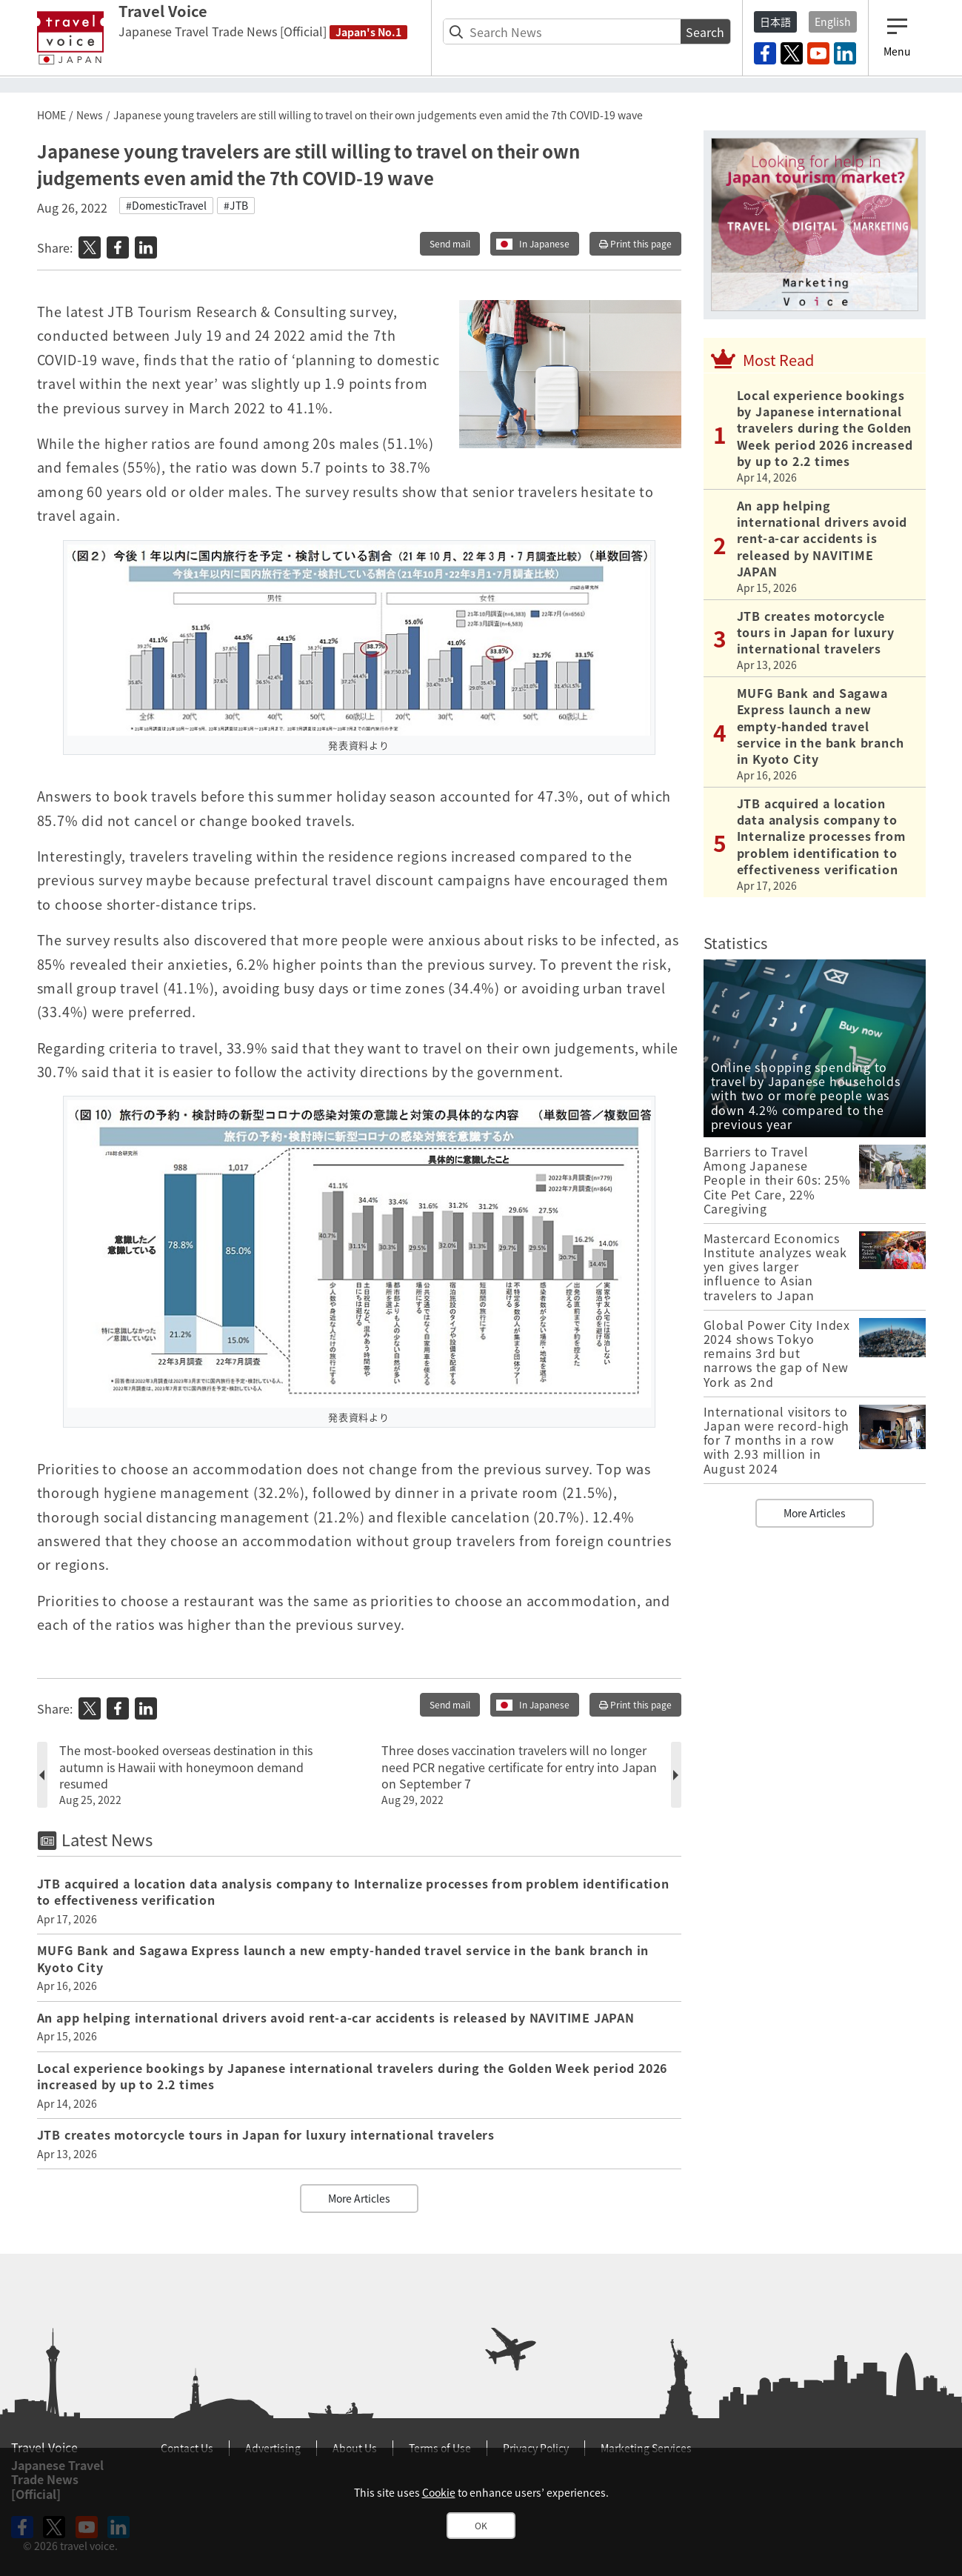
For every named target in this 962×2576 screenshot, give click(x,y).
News (89, 114)
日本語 (775, 21)
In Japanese (544, 243)
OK (481, 2525)
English (833, 21)
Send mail (450, 243)
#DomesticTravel (166, 205)
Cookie (438, 2492)
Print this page (635, 243)
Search (705, 32)
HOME (51, 114)
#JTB (236, 205)
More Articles (359, 2198)
